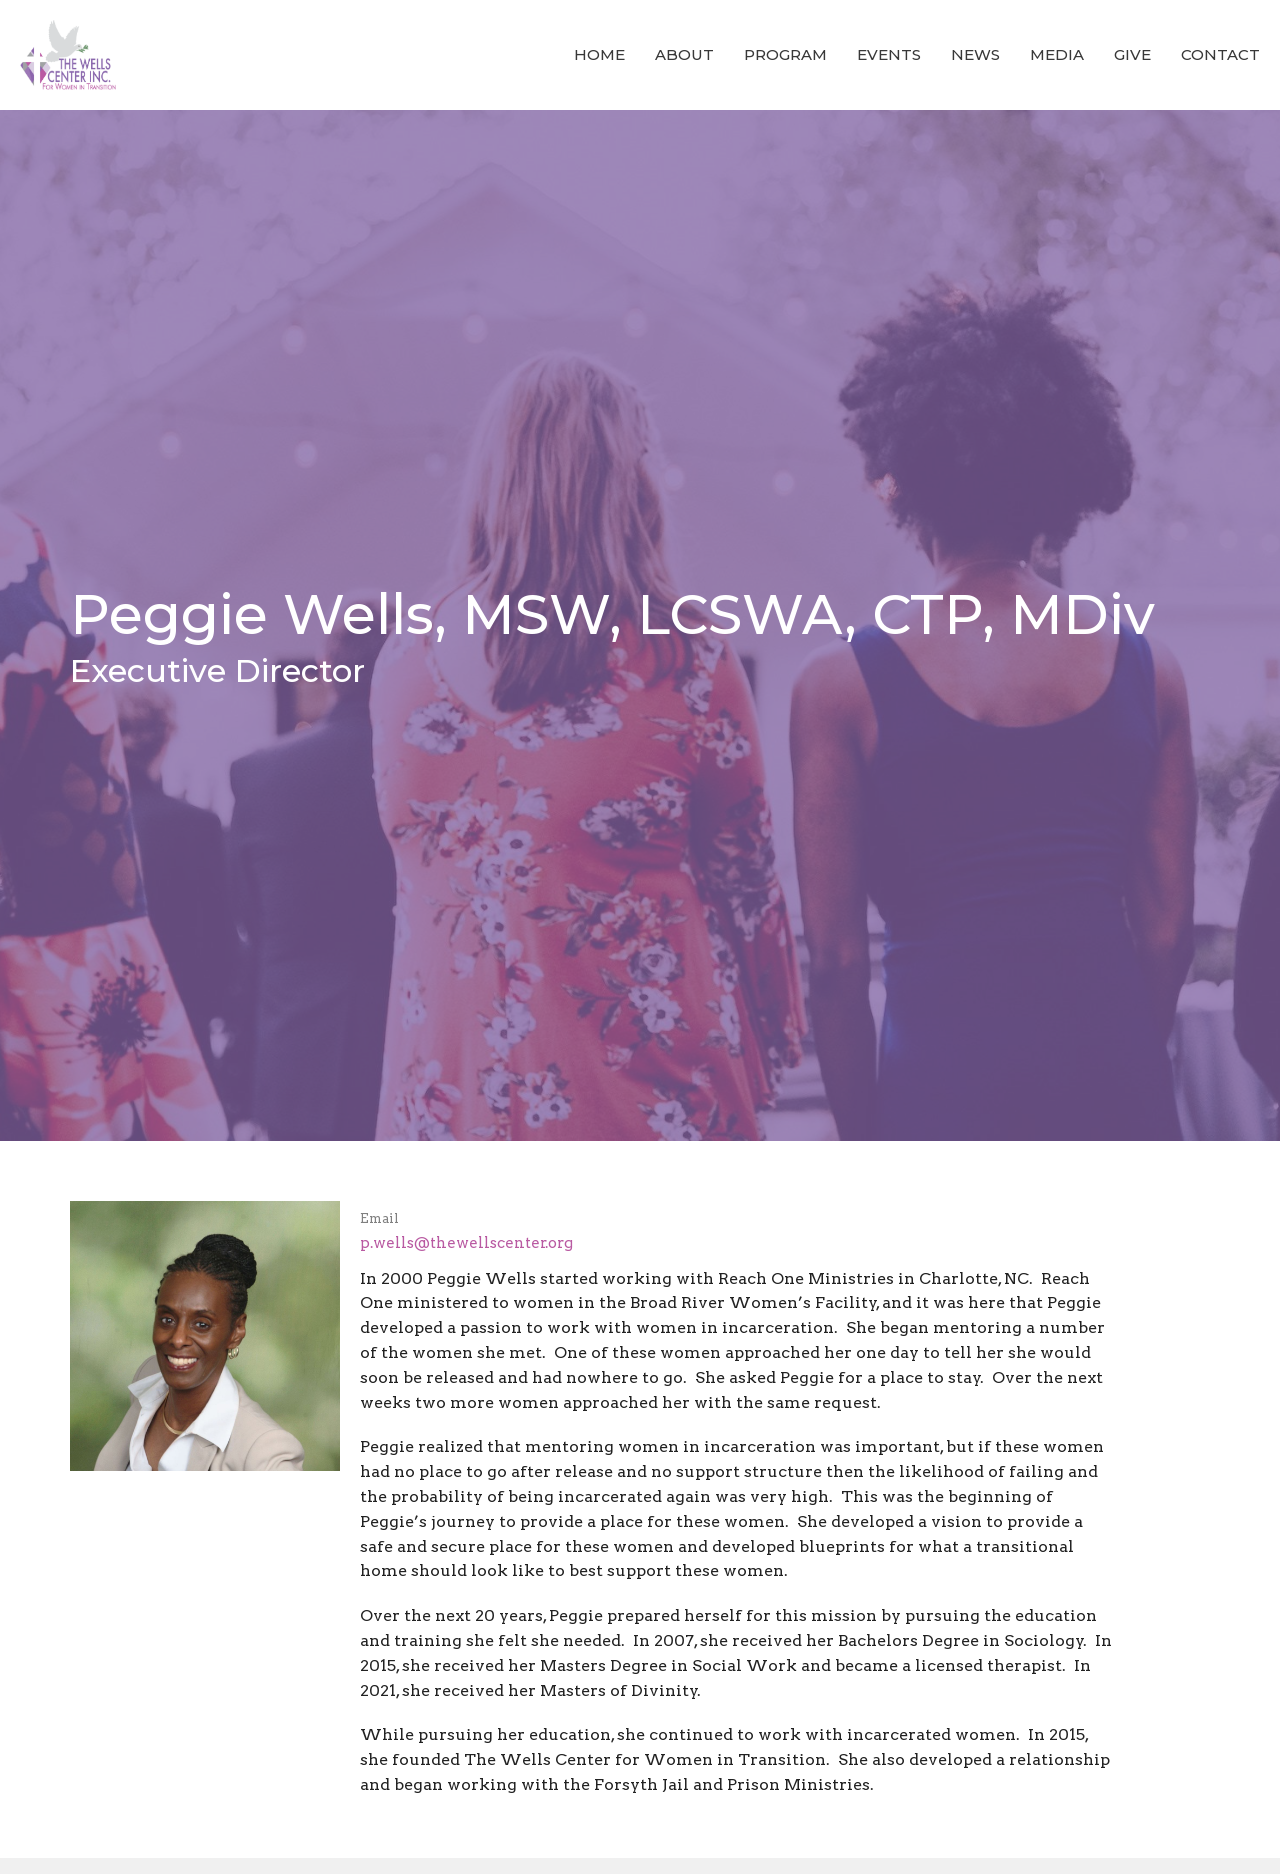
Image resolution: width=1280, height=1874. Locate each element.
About (684, 54)
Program (785, 54)
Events (889, 54)
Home (599, 54)
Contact (1220, 54)
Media (1057, 54)
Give (1132, 54)
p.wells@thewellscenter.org (466, 1243)
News (975, 54)
